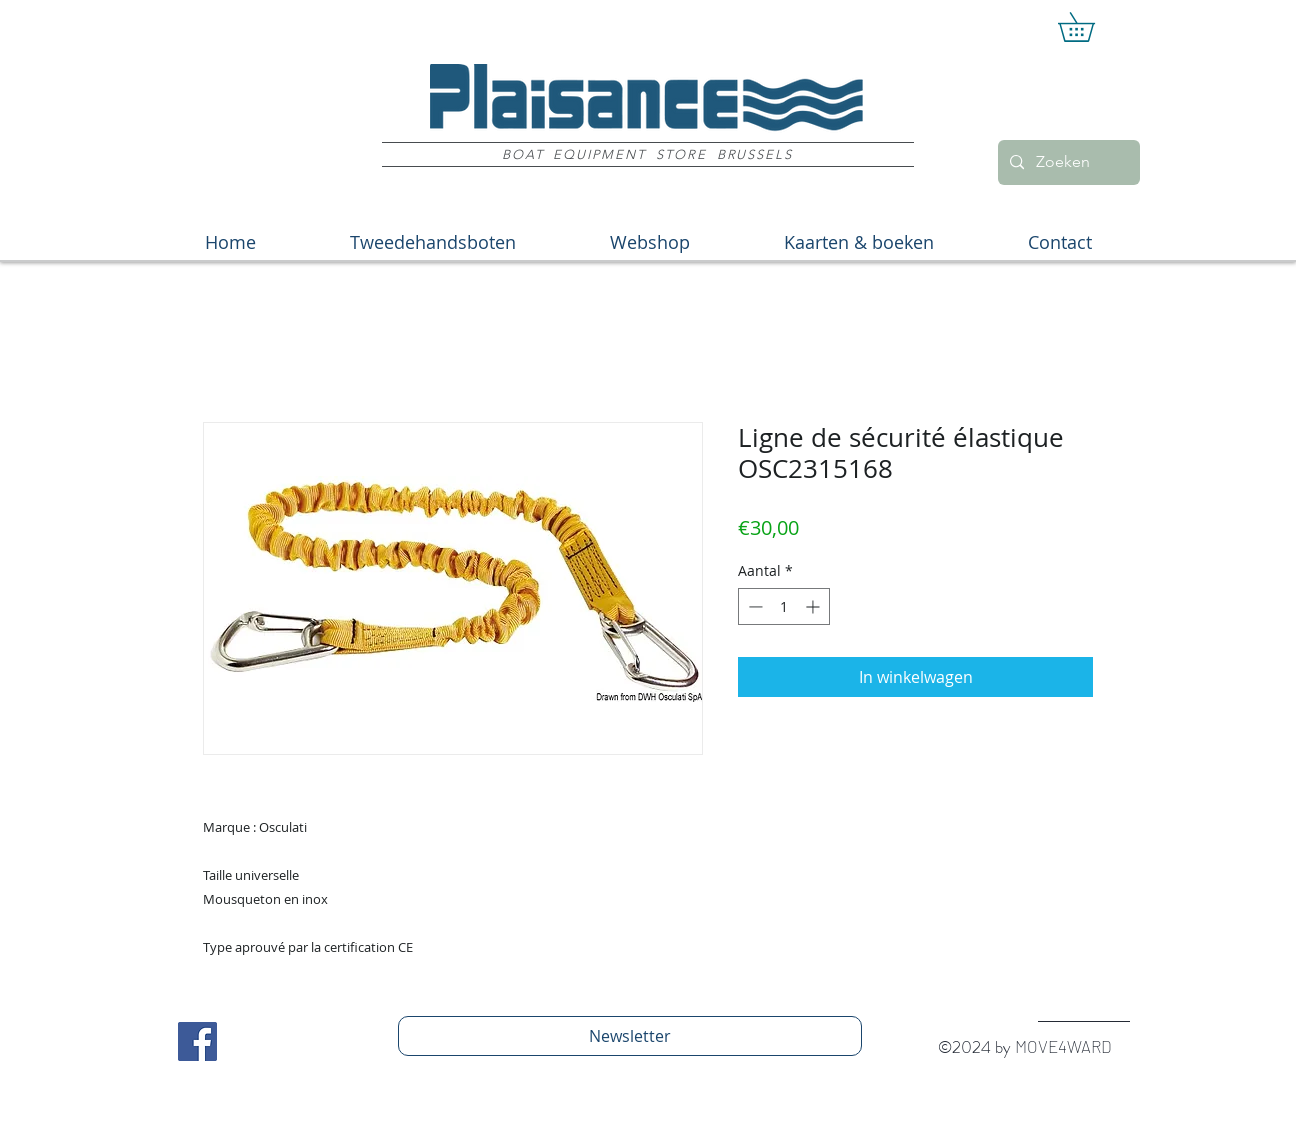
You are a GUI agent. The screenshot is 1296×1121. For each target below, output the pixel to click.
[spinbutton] (784, 606)
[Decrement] (753, 606)
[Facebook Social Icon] (197, 1041)
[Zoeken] (1067, 162)
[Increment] (814, 606)
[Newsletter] (630, 1036)
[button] (1090, 27)
